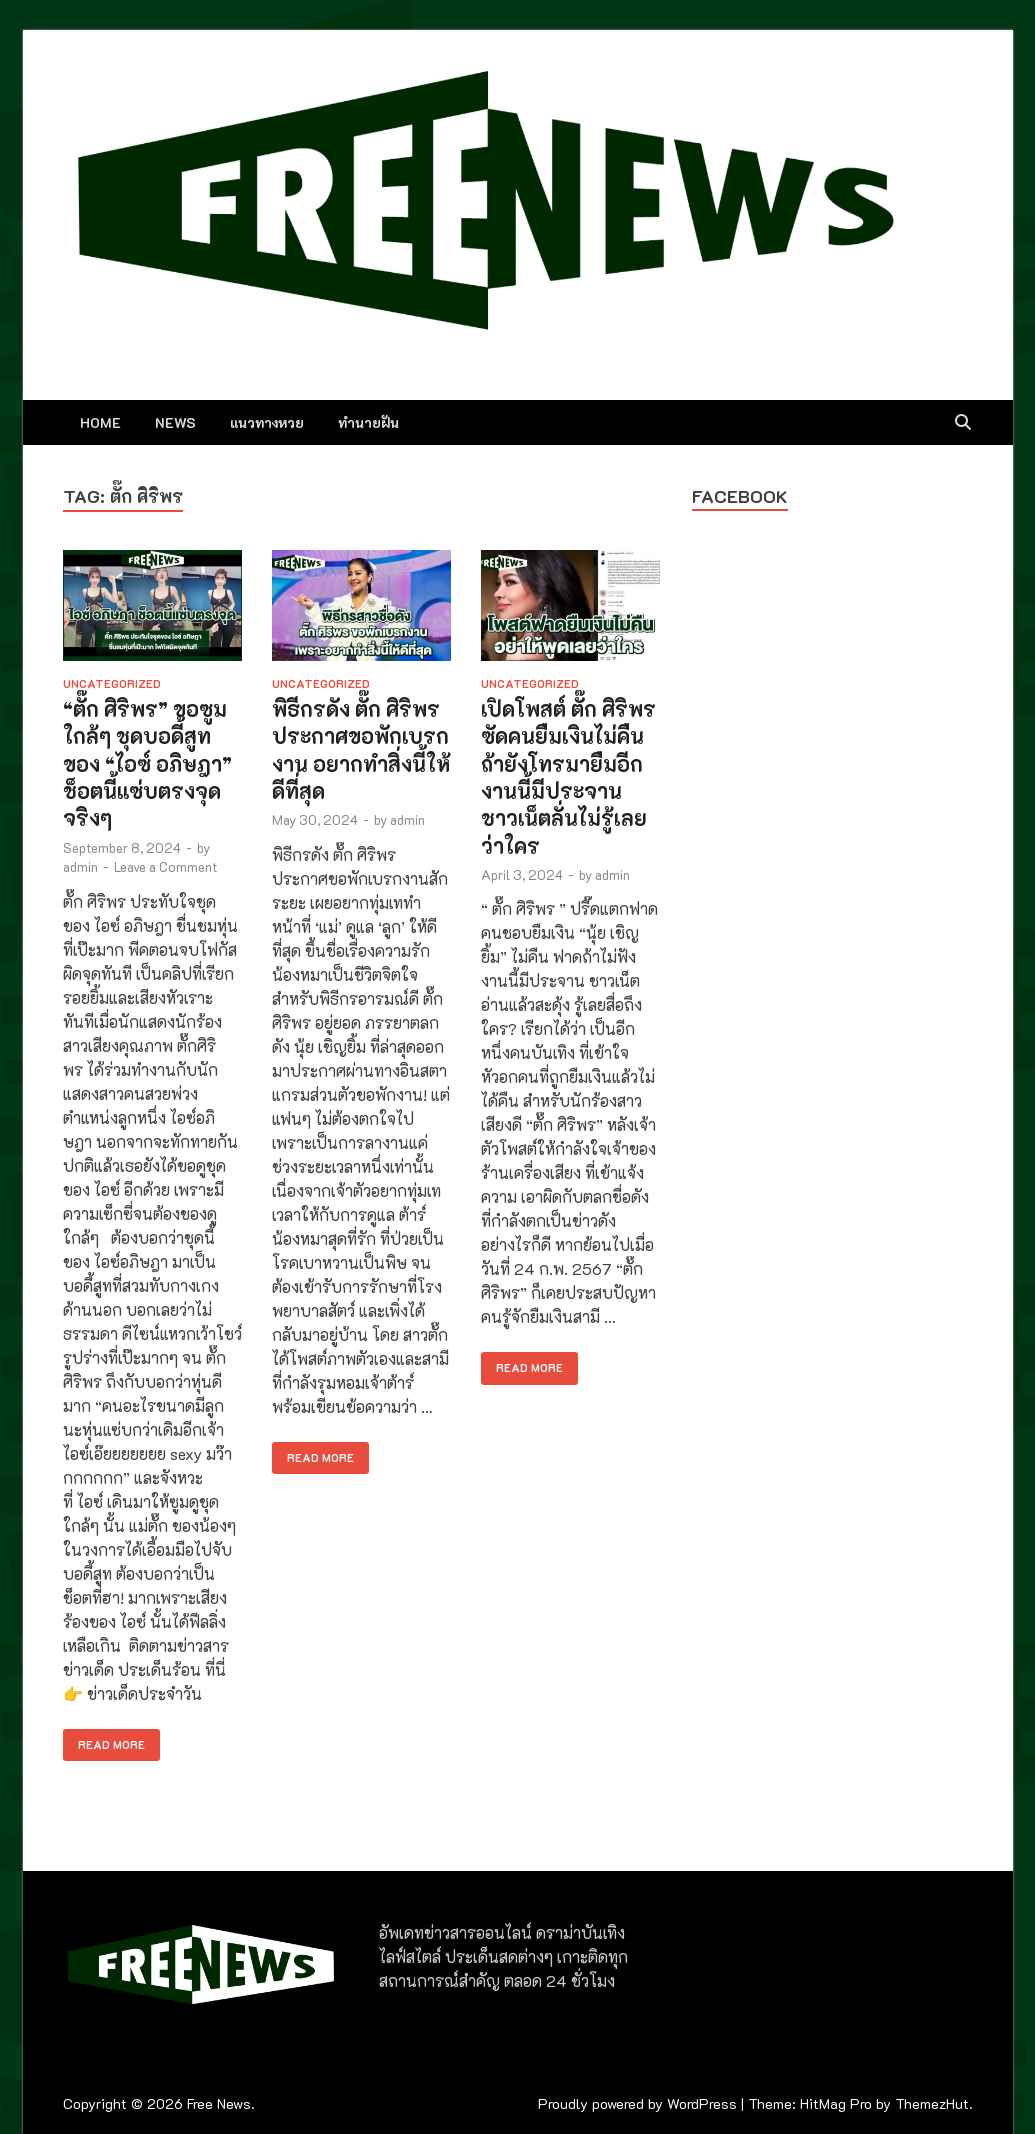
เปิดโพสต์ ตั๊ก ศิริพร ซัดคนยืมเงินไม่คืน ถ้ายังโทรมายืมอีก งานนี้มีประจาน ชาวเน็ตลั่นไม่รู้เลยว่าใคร (568, 777)
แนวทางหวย (267, 422)
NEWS (175, 422)
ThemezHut (932, 2103)
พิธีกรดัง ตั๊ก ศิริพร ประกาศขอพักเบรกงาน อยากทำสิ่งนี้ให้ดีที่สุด (361, 749)
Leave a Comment (165, 866)
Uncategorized (112, 683)
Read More (104, 1740)
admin (80, 866)
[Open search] (963, 423)
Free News (219, 2103)
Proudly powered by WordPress (637, 2103)
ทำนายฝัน (368, 422)
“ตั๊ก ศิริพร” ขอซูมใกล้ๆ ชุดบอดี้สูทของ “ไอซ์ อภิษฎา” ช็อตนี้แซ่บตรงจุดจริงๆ (147, 763)
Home (100, 422)
